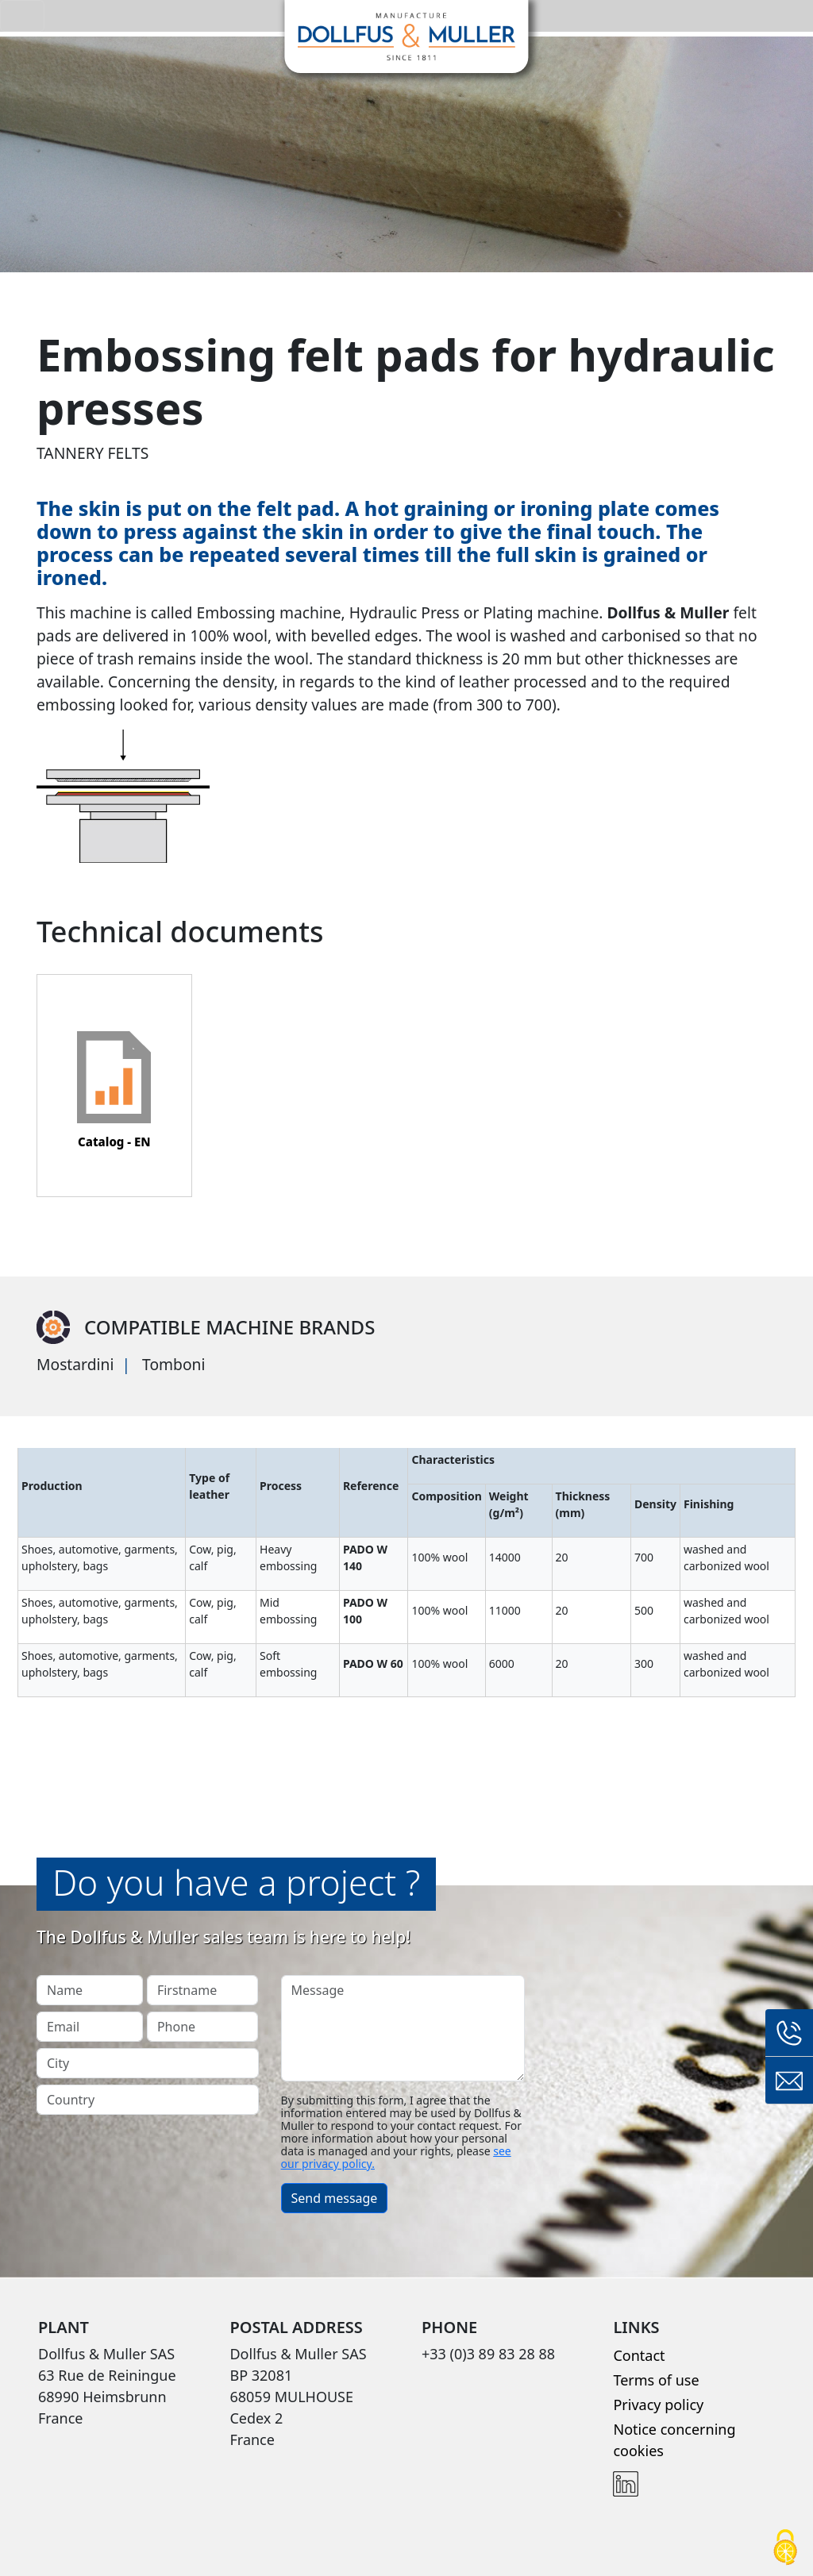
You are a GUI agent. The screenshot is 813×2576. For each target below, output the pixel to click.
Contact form (789, 2080)
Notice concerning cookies (674, 2440)
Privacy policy (658, 2404)
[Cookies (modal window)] (785, 2548)
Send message (334, 2198)
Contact (639, 2355)
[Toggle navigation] (22, 16)
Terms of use (656, 2379)
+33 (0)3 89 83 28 (789, 2033)
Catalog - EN (114, 1142)
